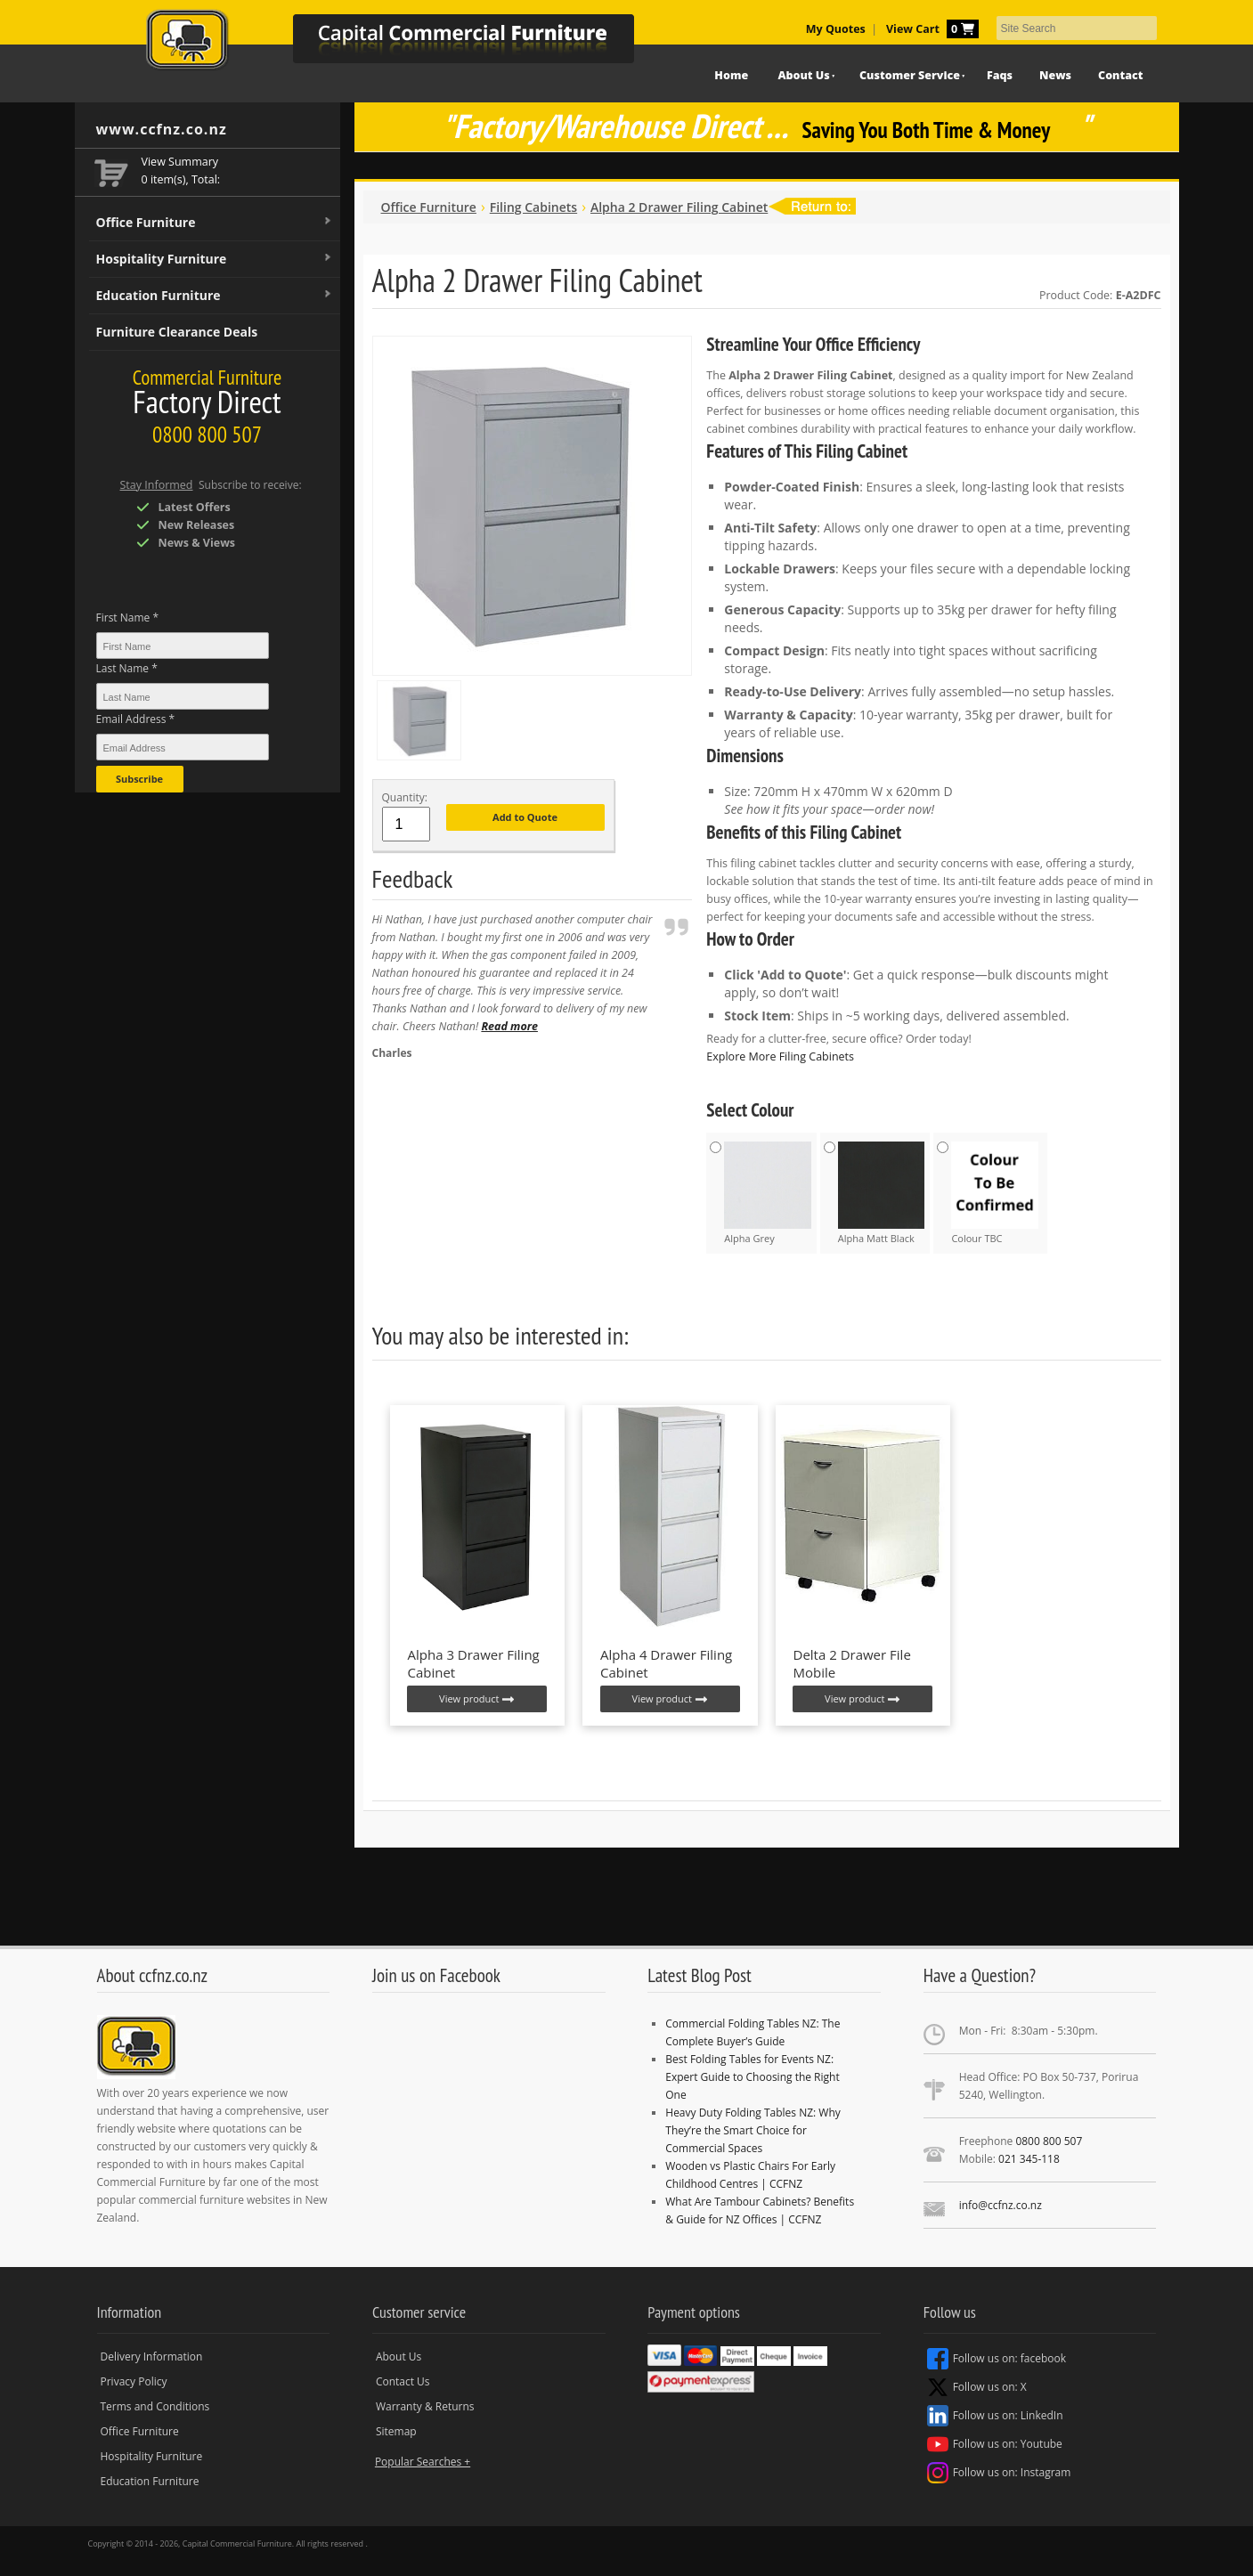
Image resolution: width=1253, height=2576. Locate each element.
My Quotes (836, 29)
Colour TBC (994, 1193)
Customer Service (909, 75)
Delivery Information (152, 2356)
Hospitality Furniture (214, 259)
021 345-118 (1029, 2158)
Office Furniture (214, 223)
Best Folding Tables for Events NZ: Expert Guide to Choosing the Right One (752, 2077)
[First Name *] (182, 645)
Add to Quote (524, 817)
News (1055, 75)
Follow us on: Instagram (999, 2472)
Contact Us (403, 2381)
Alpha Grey (767, 1193)
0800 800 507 (1048, 2141)
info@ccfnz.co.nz (1000, 2205)
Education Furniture (214, 296)
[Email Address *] (182, 747)
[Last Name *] (182, 696)
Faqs (1000, 75)
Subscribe (139, 778)
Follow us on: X (977, 2387)
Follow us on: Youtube (994, 2444)
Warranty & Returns (425, 2406)
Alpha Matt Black (881, 1193)
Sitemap (396, 2431)
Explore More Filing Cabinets (780, 1056)
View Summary (180, 161)
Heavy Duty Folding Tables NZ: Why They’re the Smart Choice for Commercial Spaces (753, 2130)
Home (731, 75)
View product (477, 1699)
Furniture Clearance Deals (177, 331)
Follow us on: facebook (996, 2358)
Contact (1120, 75)
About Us (803, 75)
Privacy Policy (134, 2381)
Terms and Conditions (155, 2406)
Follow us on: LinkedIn (995, 2415)
